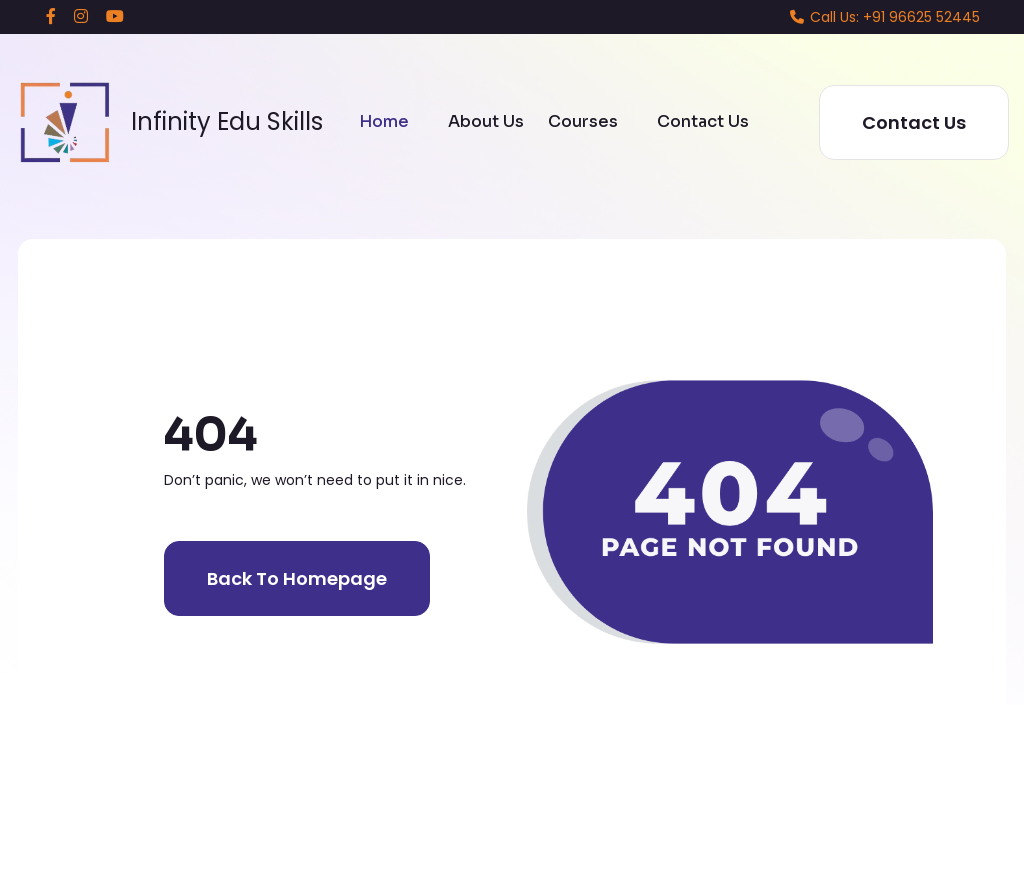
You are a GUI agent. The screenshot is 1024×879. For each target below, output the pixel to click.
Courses (583, 121)
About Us (486, 121)
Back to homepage (297, 578)
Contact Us (703, 121)
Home (384, 121)
